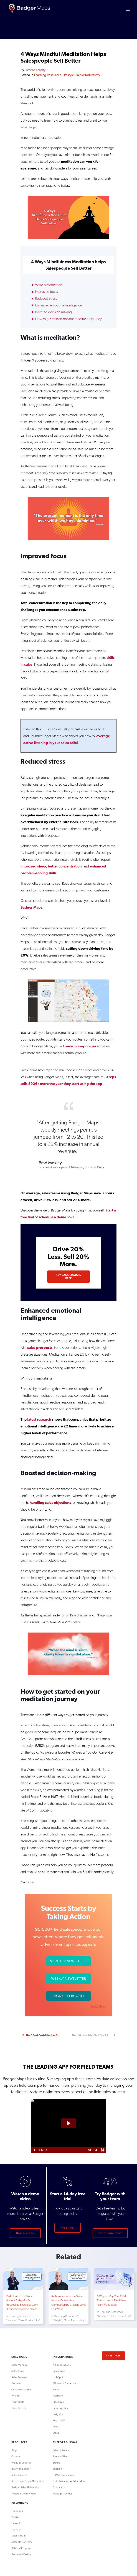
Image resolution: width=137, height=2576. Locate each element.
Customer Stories (21, 2389)
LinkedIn (16, 2523)
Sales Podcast (19, 2475)
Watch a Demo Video (23, 2493)
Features (16, 2383)
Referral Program (21, 2548)
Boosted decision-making (53, 312)
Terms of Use (60, 2456)
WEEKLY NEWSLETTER (68, 1978)
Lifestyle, (69, 75)
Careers (16, 2456)
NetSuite (58, 2395)
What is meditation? (49, 285)
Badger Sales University (25, 2487)
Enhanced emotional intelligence (58, 305)
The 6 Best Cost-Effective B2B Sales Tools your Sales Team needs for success (41, 2035)
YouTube (16, 2529)
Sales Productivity (87, 75)
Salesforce (59, 2370)
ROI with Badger (21, 2468)
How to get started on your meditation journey (68, 319)
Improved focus (46, 291)
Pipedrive (58, 2401)
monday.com (60, 2408)
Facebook (17, 2510)
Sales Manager (20, 2364)
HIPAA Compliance (64, 2475)
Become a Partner (21, 2554)
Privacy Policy (61, 2450)
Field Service (18, 2408)
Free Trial (68, 2227)
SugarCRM (59, 2420)
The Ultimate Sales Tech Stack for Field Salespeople (92, 2035)
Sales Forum (18, 2535)
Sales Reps (17, 2370)
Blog (14, 2450)
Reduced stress (46, 298)
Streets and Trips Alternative (27, 2481)
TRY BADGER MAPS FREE (68, 1276)
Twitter (15, 2517)
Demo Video (25, 2233)
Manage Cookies (62, 2493)
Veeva (56, 2426)
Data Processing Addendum (69, 2481)
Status (56, 2462)
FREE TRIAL (113, 2355)
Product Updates (21, 2462)
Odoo (56, 2432)
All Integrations (62, 2364)
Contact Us (59, 2487)
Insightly (58, 2414)
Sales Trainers (19, 2377)
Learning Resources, (48, 75)
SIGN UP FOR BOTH (68, 1996)
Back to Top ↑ (98, 2006)
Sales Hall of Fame (22, 2541)
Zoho (56, 2389)
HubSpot (58, 2377)
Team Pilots (17, 2401)
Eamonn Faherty (35, 70)
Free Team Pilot (110, 2233)
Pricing (15, 2395)
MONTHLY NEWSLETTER (69, 1961)
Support (57, 2468)
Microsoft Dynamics (64, 2383)
